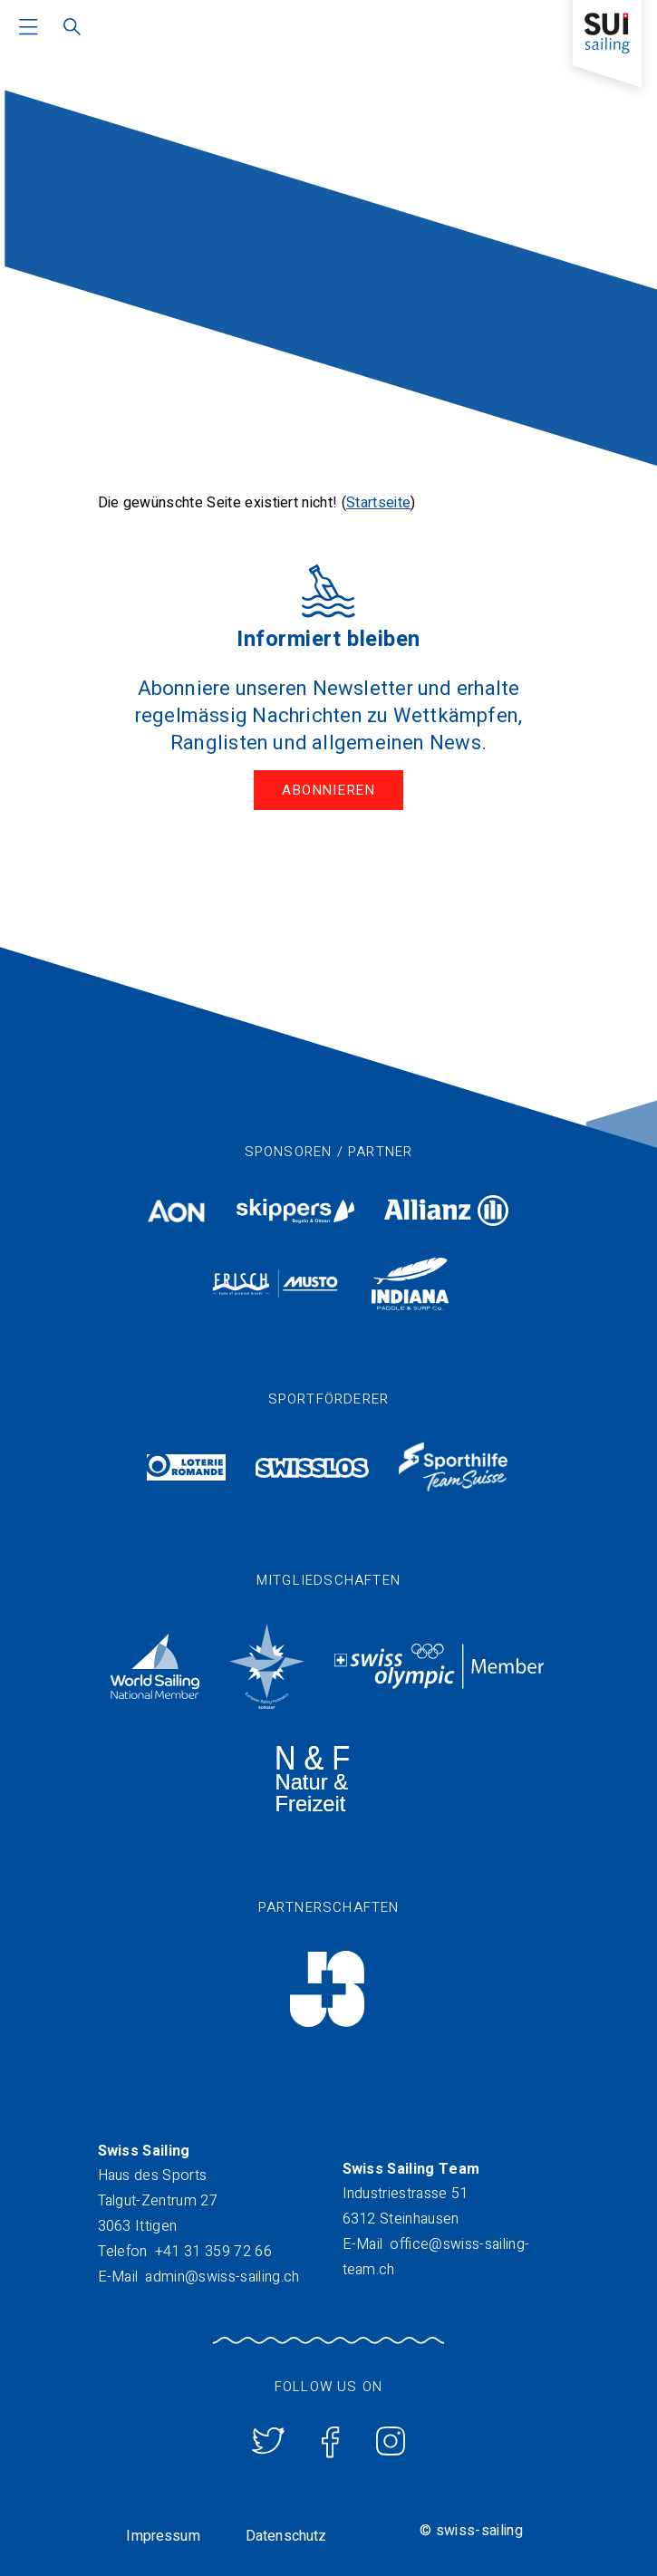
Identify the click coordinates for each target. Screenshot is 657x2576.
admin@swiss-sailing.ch (222, 2277)
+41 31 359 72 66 (213, 2251)
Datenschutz (286, 2536)
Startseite (378, 503)
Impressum (162, 2536)
